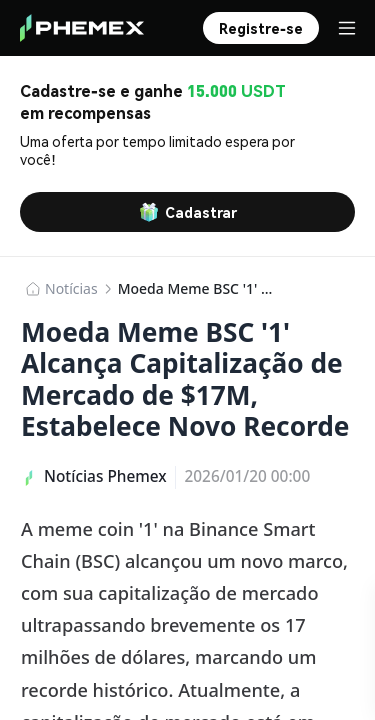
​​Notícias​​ (71, 288)
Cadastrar (188, 212)
